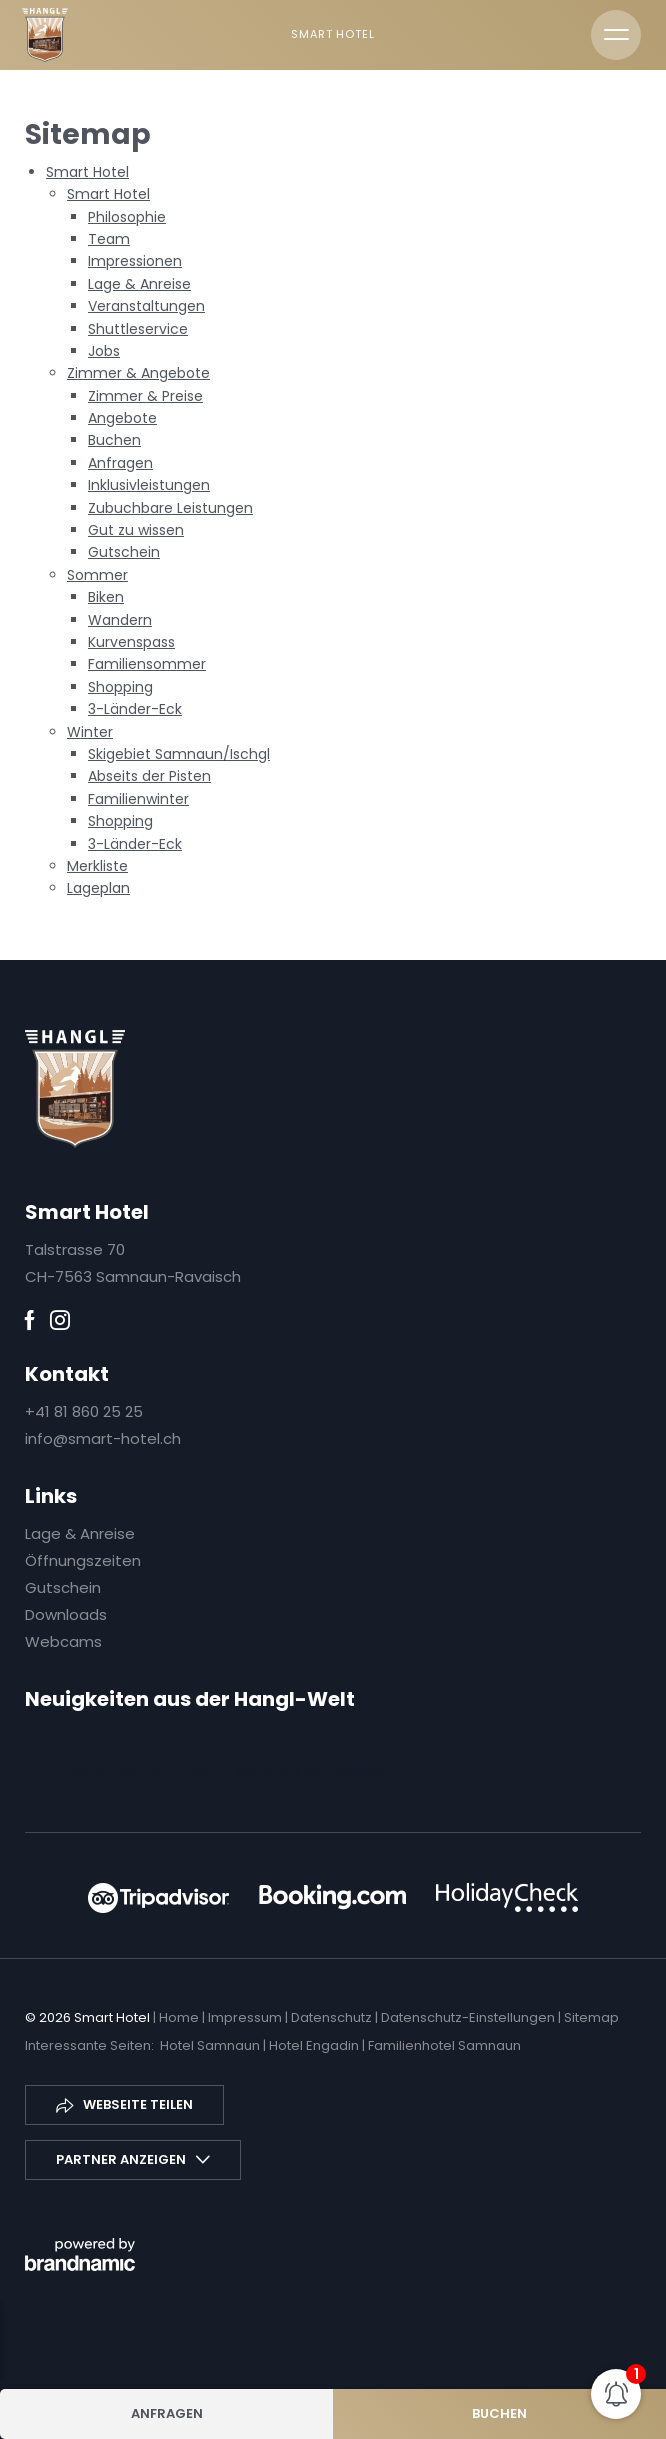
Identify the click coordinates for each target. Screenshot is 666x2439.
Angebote (122, 418)
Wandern (120, 620)
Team (109, 239)
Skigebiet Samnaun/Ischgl (179, 754)
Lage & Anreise (139, 284)
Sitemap (591, 2017)
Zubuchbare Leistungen (170, 508)
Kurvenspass (131, 642)
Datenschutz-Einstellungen (469, 2017)
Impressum (246, 2017)
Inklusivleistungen (149, 485)
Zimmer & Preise (145, 396)
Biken (106, 597)
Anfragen (120, 463)
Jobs (104, 351)
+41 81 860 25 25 (84, 1411)
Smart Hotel (87, 172)
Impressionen (135, 261)
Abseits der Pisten (149, 776)
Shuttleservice (138, 329)
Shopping (120, 687)
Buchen (114, 440)
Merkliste (97, 866)
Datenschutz (333, 2017)
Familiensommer (147, 664)
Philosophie (127, 217)
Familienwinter (138, 799)
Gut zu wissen (136, 530)
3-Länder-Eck (135, 709)
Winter (90, 732)
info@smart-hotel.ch (103, 1438)
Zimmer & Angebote (138, 373)
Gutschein (124, 552)
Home (180, 2017)
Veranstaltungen (146, 306)
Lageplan (98, 888)
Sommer (97, 575)
